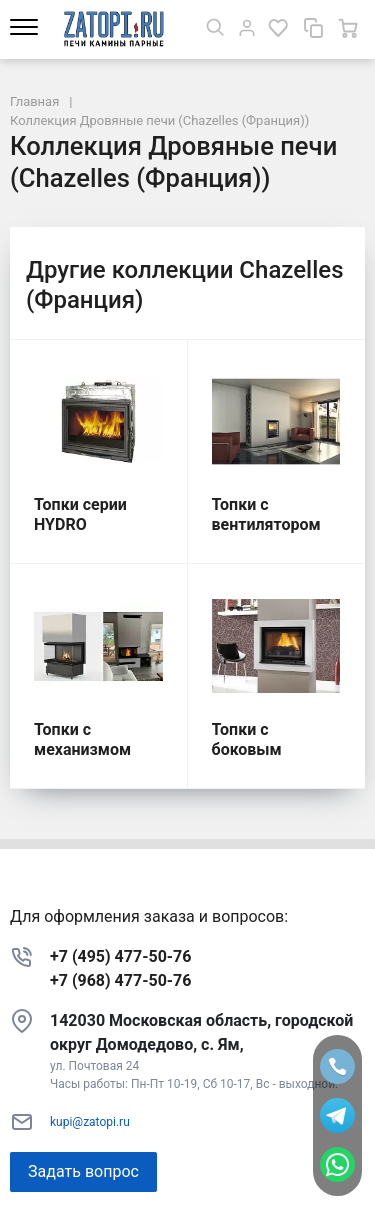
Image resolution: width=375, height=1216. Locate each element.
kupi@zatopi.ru (90, 1122)
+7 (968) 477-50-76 (120, 980)
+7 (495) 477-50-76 (120, 956)
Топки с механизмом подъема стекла (95, 749)
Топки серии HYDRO (80, 514)
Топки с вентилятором (266, 514)
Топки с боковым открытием (255, 749)
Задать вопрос (83, 1171)
